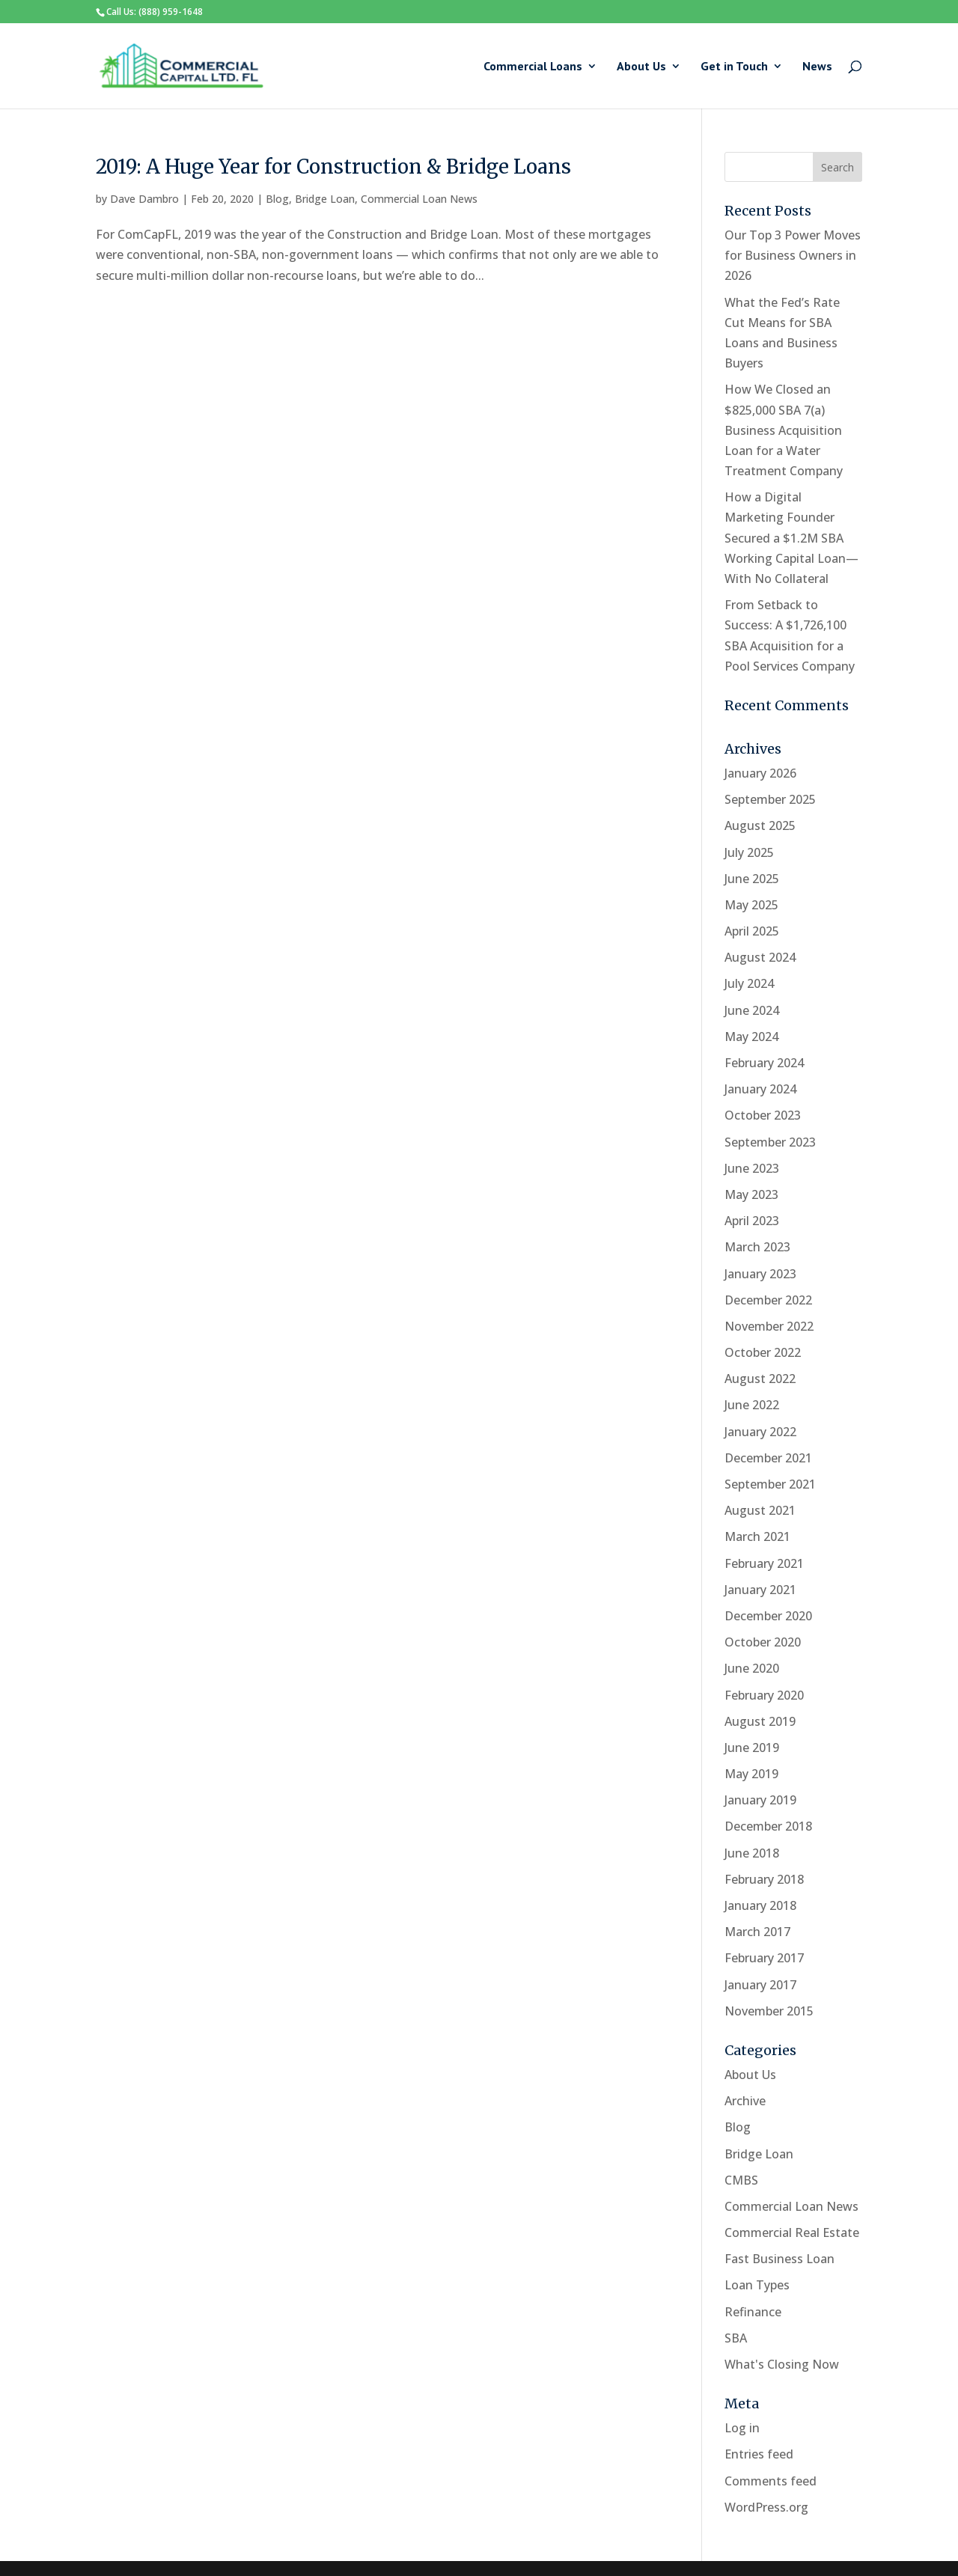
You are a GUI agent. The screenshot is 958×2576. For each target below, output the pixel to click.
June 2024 (751, 1010)
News (817, 67)
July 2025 (749, 852)
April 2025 (751, 931)
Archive (745, 2101)
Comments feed (770, 2481)
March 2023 (757, 1247)
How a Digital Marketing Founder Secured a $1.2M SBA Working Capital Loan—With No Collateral (791, 538)
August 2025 (760, 825)
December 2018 (768, 1826)
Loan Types (757, 2285)
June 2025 (751, 878)
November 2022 (769, 1326)
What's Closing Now (781, 2364)
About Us (641, 67)
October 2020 (762, 1642)
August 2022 (760, 1378)
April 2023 (751, 1220)
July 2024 (749, 983)
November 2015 (769, 2011)
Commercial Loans (532, 67)
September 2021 (770, 1484)
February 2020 (764, 1695)
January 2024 (760, 1089)
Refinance (752, 2312)
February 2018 (764, 1879)
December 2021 (768, 1458)
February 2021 (764, 1563)
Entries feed (758, 2454)
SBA (735, 2338)
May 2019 (751, 1773)
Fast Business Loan (779, 2258)
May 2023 (751, 1194)
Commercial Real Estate (791, 2232)
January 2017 (760, 1985)
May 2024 (751, 1036)
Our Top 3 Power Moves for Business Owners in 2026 (792, 255)
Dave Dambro (144, 199)
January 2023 (760, 1274)
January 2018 (760, 1905)
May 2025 (751, 905)
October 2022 (762, 1352)
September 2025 (770, 799)
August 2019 (760, 1721)
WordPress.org (766, 2507)
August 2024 (760, 957)
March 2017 (757, 1931)
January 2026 (760, 773)
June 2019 (751, 1747)
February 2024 (764, 1062)
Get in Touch (734, 67)
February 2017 (764, 1958)
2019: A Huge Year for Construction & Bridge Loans (333, 166)
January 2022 (760, 1431)
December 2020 (768, 1616)
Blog (277, 199)
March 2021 (757, 1536)
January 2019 (760, 1800)
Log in (742, 2428)
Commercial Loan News (419, 199)
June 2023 (751, 1168)
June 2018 (751, 1853)
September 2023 (770, 1142)
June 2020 (751, 1668)
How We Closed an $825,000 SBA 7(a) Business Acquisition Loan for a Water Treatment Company (783, 430)
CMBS (741, 2180)
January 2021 (760, 1589)
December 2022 (768, 1300)
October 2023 (762, 1115)
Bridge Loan (325, 199)
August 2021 (760, 1510)
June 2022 (751, 1405)
